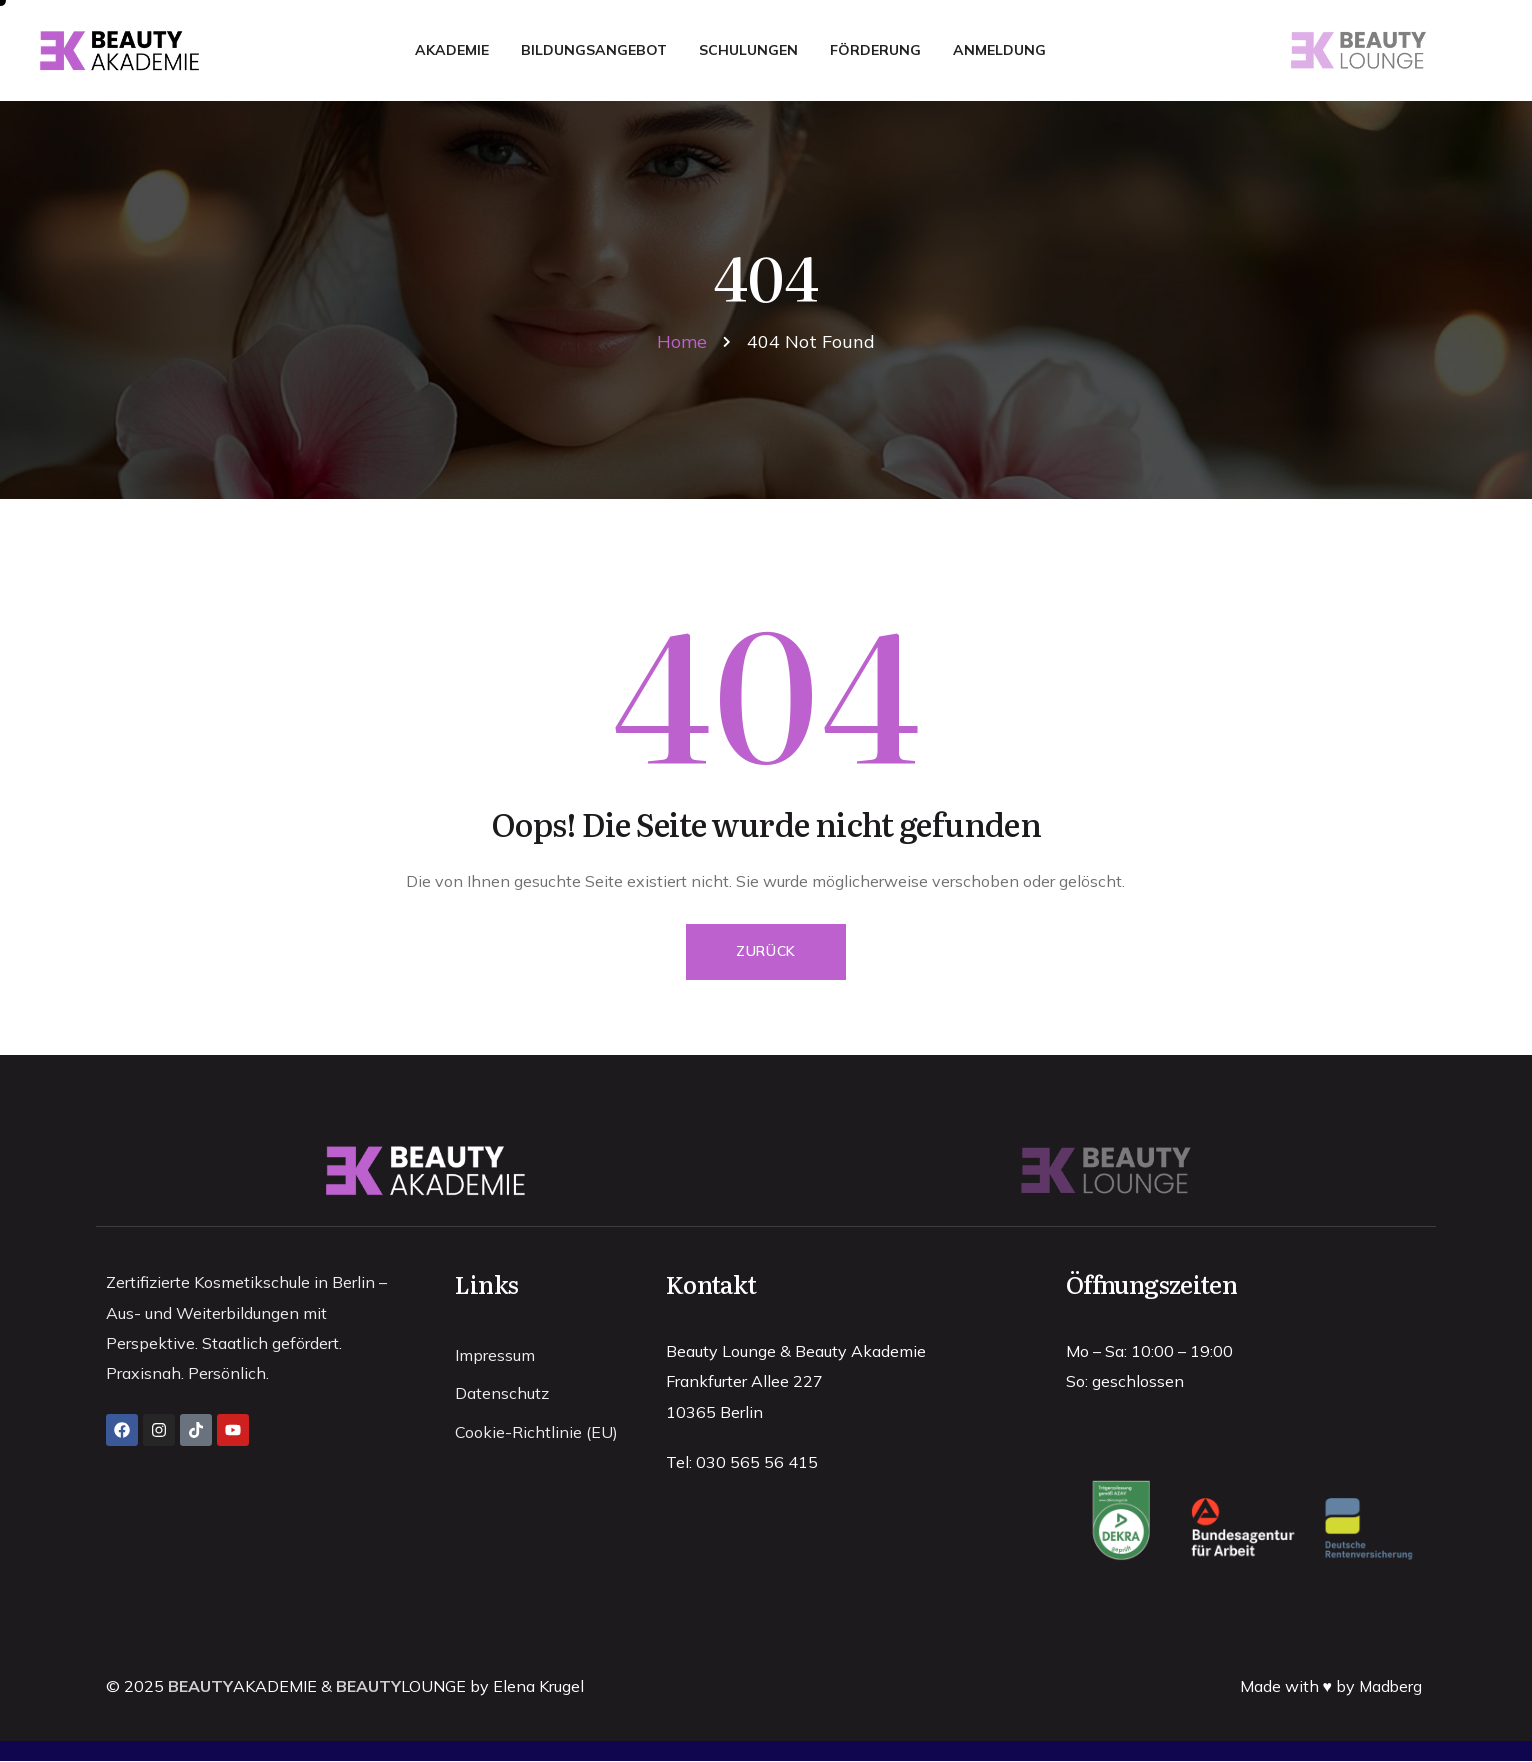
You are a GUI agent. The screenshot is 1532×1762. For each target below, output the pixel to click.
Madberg (1389, 1687)
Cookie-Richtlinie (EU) (536, 1437)
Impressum (495, 1357)
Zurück (766, 952)
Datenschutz (502, 1397)
